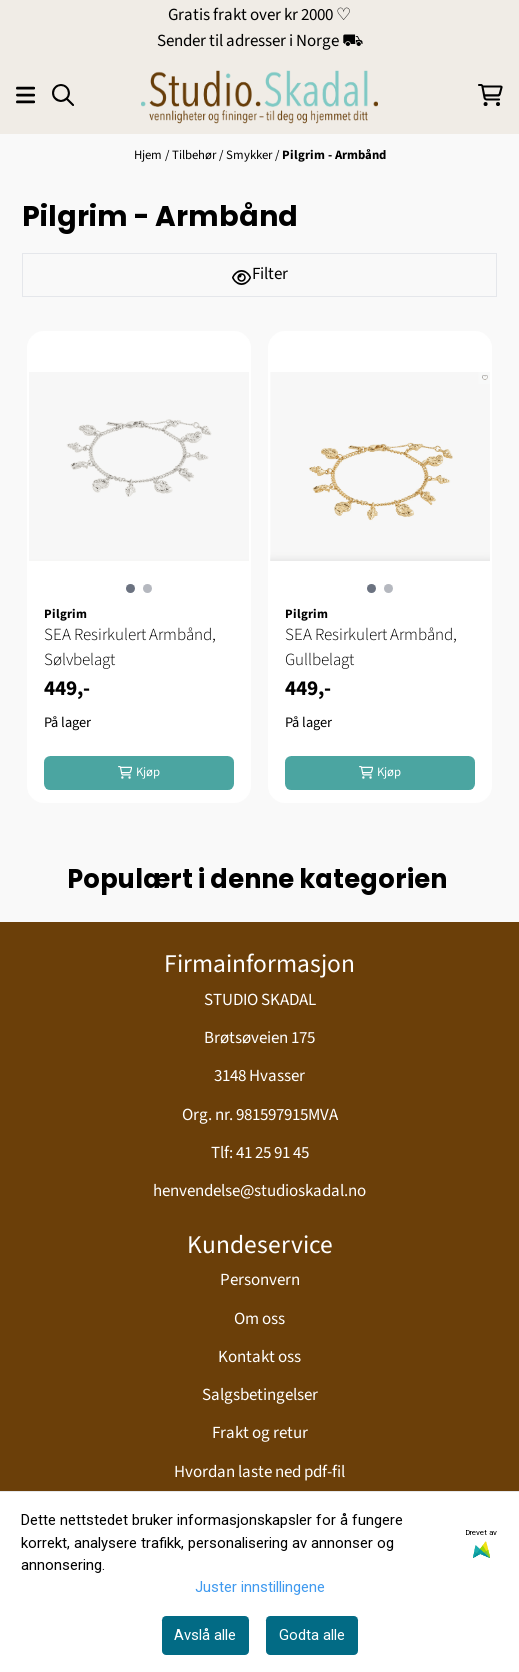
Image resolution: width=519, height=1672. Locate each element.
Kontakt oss (259, 1357)
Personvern (260, 1280)
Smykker (250, 155)
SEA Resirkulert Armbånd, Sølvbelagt (130, 648)
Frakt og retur (260, 1433)
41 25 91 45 (272, 1153)
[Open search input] (63, 95)
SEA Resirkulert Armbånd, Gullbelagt (371, 648)
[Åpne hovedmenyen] (25, 95)
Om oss (259, 1319)
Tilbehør (195, 155)
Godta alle (312, 1635)
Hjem (149, 155)
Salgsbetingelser (260, 1395)
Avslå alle (205, 1635)
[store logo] (259, 95)
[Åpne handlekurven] (490, 95)
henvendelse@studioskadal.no (259, 1191)
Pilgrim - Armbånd (334, 155)
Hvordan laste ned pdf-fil (259, 1472)
